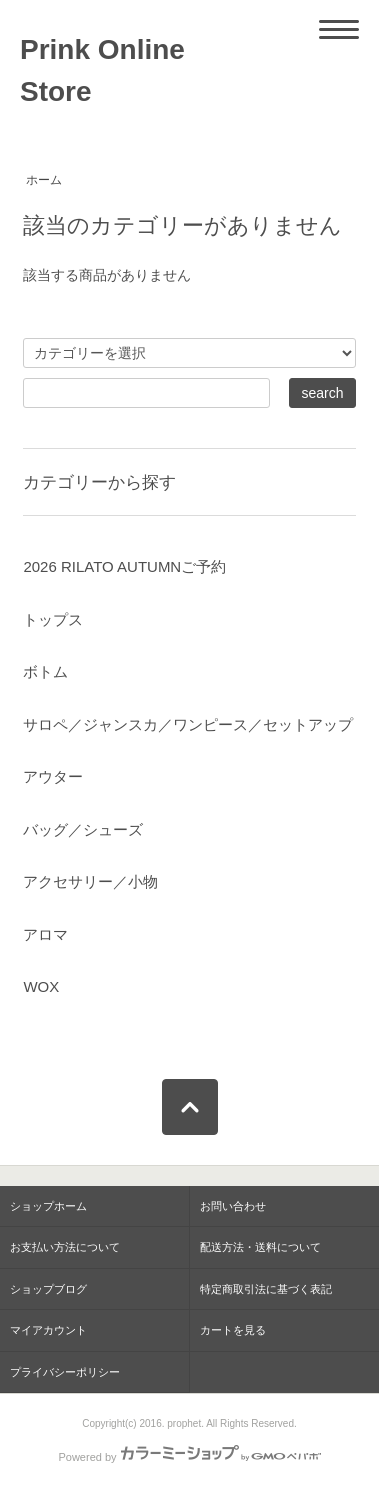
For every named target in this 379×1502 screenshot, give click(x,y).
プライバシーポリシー (65, 1372)
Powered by (189, 1457)
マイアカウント (48, 1330)
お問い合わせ (233, 1206)
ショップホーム (48, 1206)
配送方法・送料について (260, 1247)
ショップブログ (48, 1289)
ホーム (44, 180)
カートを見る (233, 1330)
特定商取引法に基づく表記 (266, 1289)
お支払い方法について (65, 1247)
